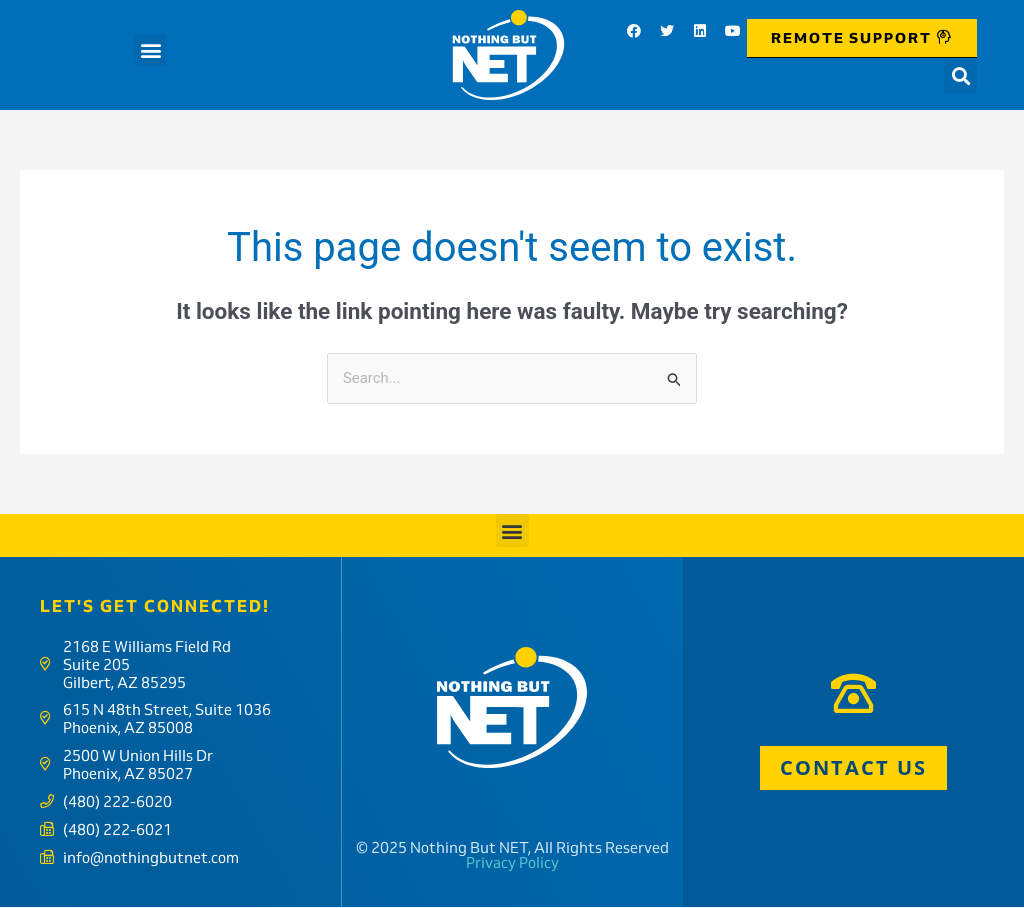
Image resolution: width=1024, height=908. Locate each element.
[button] (150, 50)
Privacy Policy (512, 864)
